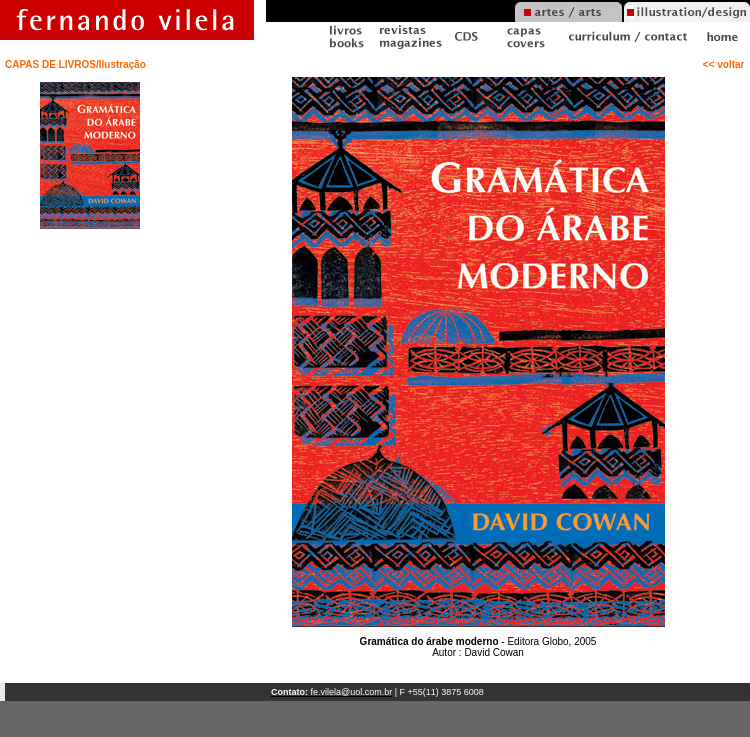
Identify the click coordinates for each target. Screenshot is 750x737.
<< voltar (726, 64)
